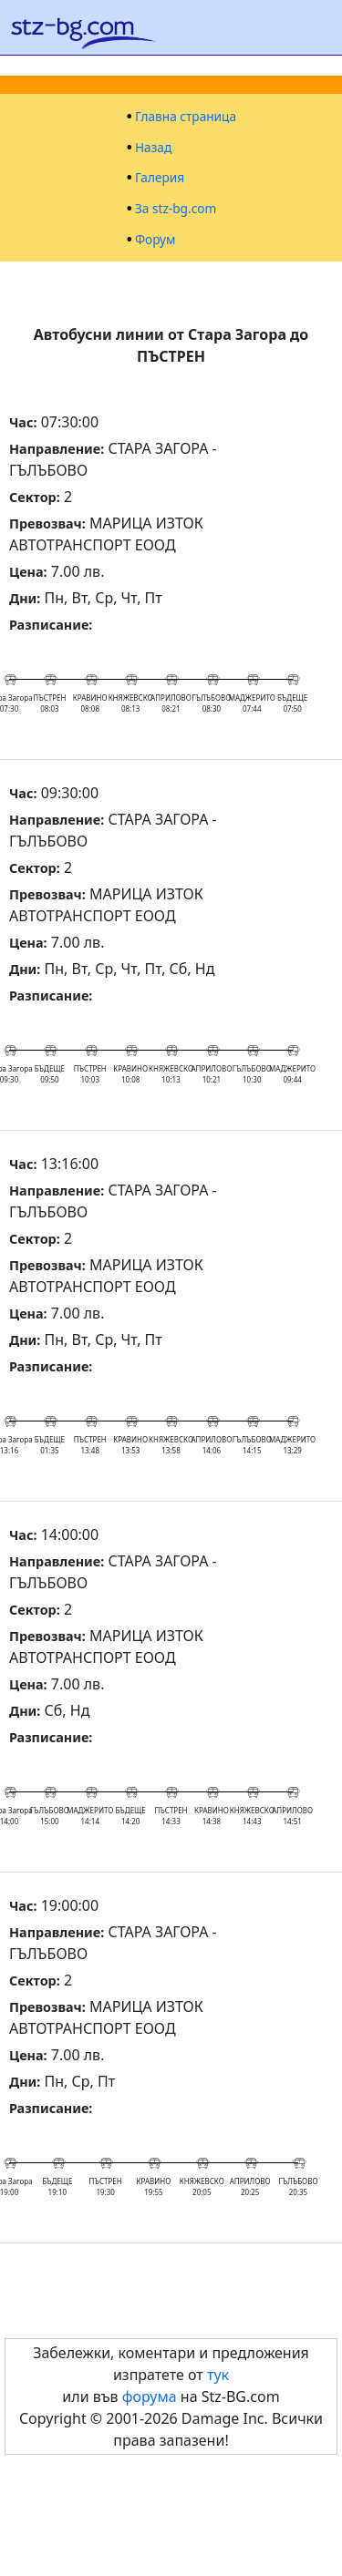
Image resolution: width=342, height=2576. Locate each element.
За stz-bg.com (175, 208)
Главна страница (185, 116)
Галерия (159, 177)
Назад (153, 147)
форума (149, 2396)
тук (218, 2375)
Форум (155, 239)
